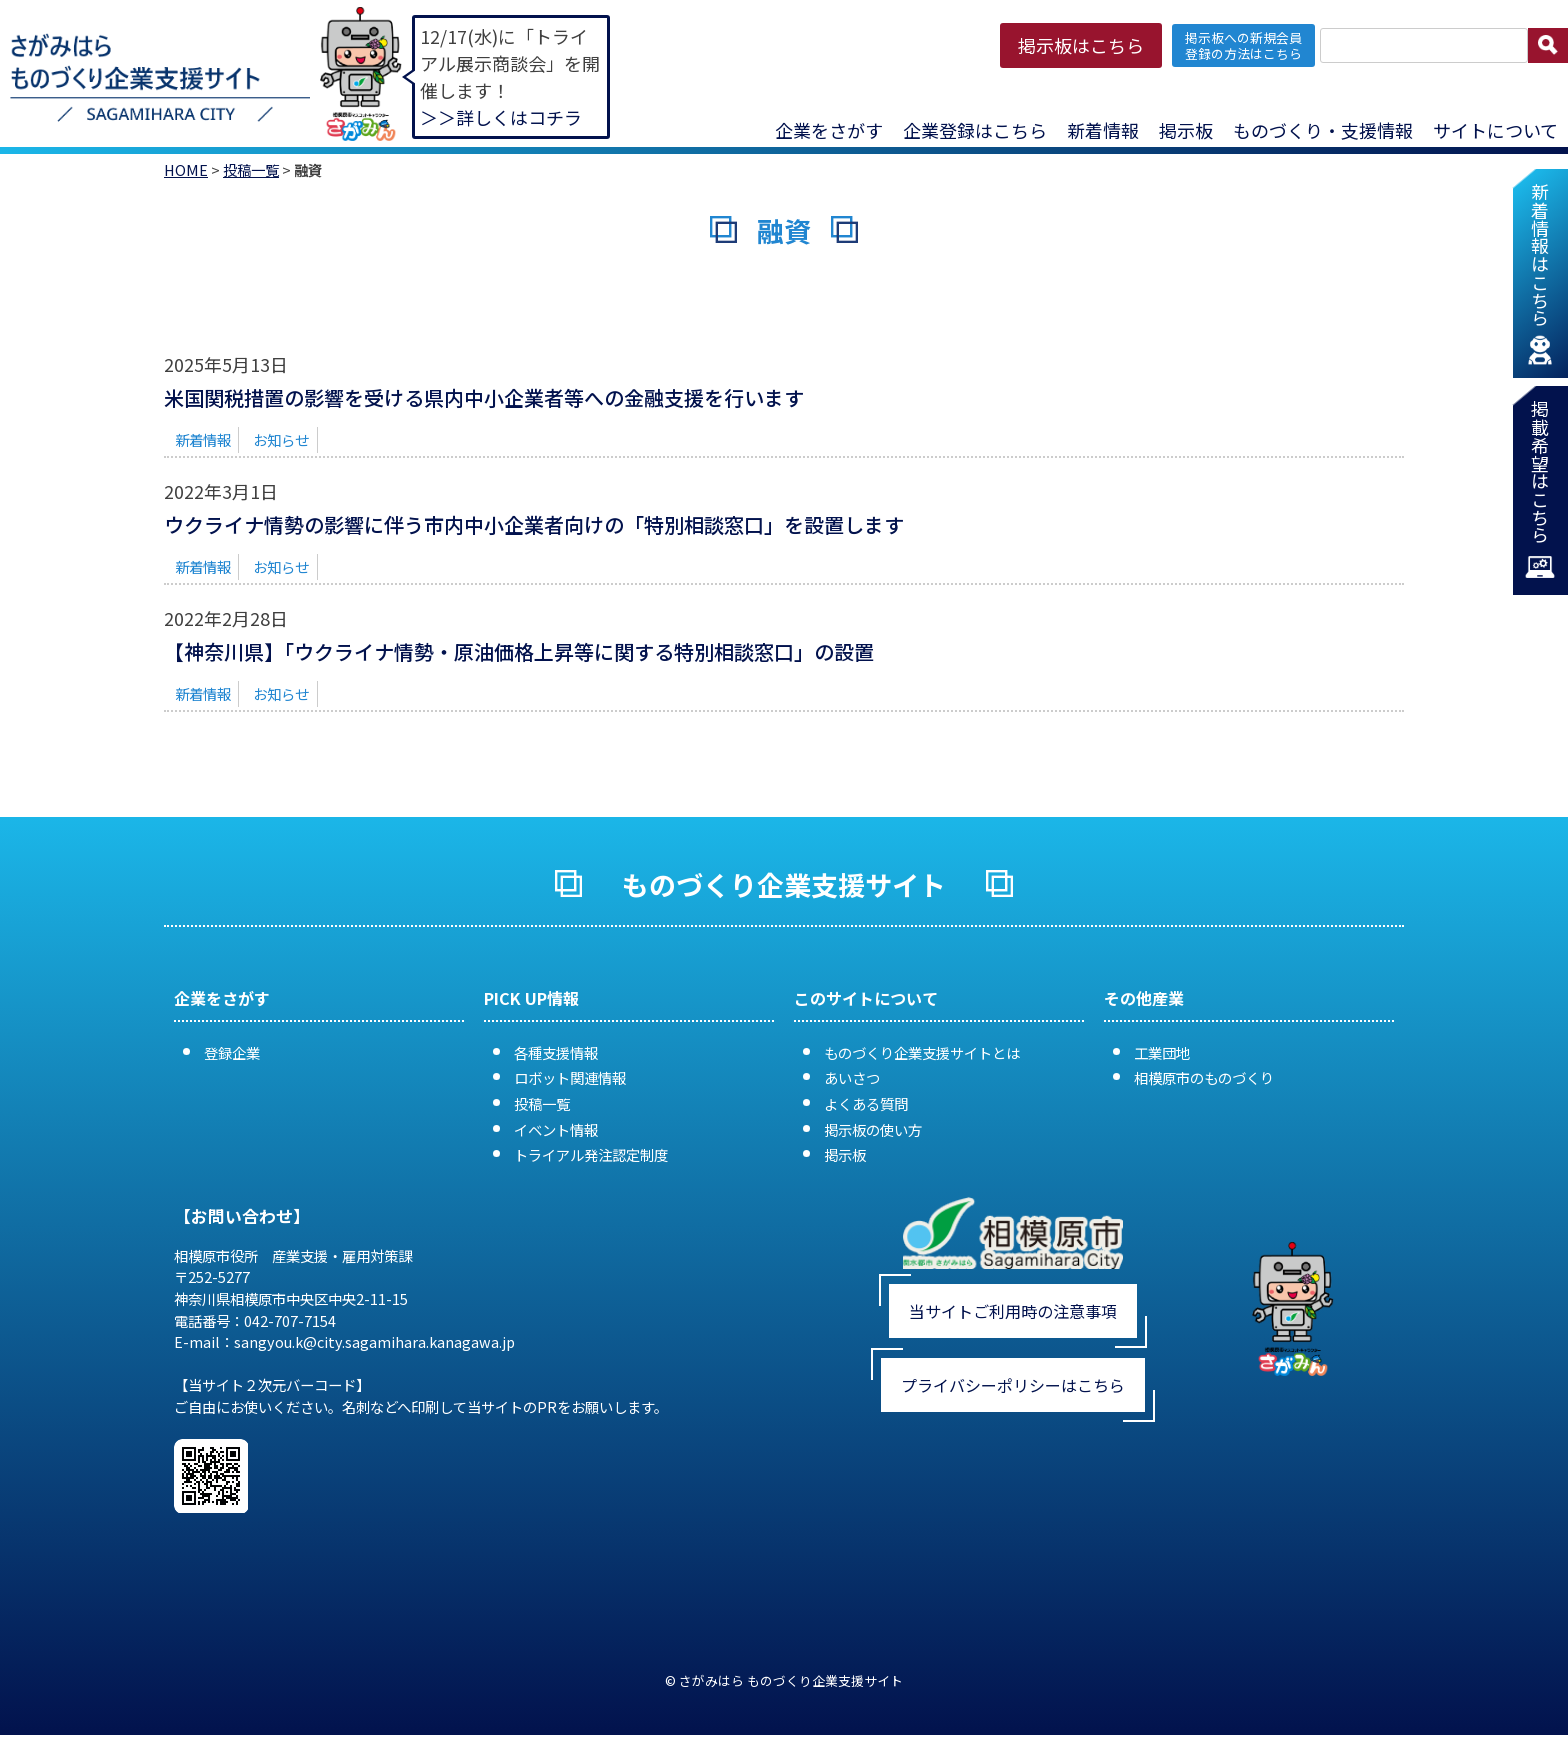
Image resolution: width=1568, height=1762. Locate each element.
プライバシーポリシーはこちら (1013, 1385)
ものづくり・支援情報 (1323, 130)
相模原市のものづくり (1204, 1077)
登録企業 (232, 1052)
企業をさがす (829, 130)
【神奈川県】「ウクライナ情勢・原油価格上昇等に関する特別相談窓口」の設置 (519, 651)
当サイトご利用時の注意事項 (1013, 1311)
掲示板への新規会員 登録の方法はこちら (1243, 45)
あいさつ (852, 1077)
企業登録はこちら (975, 130)
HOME (186, 169)
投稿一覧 (251, 169)
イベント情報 (556, 1129)
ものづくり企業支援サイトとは (922, 1052)
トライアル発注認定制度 (591, 1154)
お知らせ (281, 439)
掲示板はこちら (1081, 45)
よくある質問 (866, 1103)
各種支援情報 (556, 1052)
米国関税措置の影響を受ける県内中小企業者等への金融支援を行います (484, 397)
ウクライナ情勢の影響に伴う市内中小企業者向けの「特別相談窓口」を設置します (534, 524)
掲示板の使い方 (873, 1129)
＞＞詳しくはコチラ (501, 117)
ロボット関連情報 (570, 1077)
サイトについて (1495, 130)
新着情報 (1103, 130)
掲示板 (1186, 130)
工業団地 (1162, 1052)
